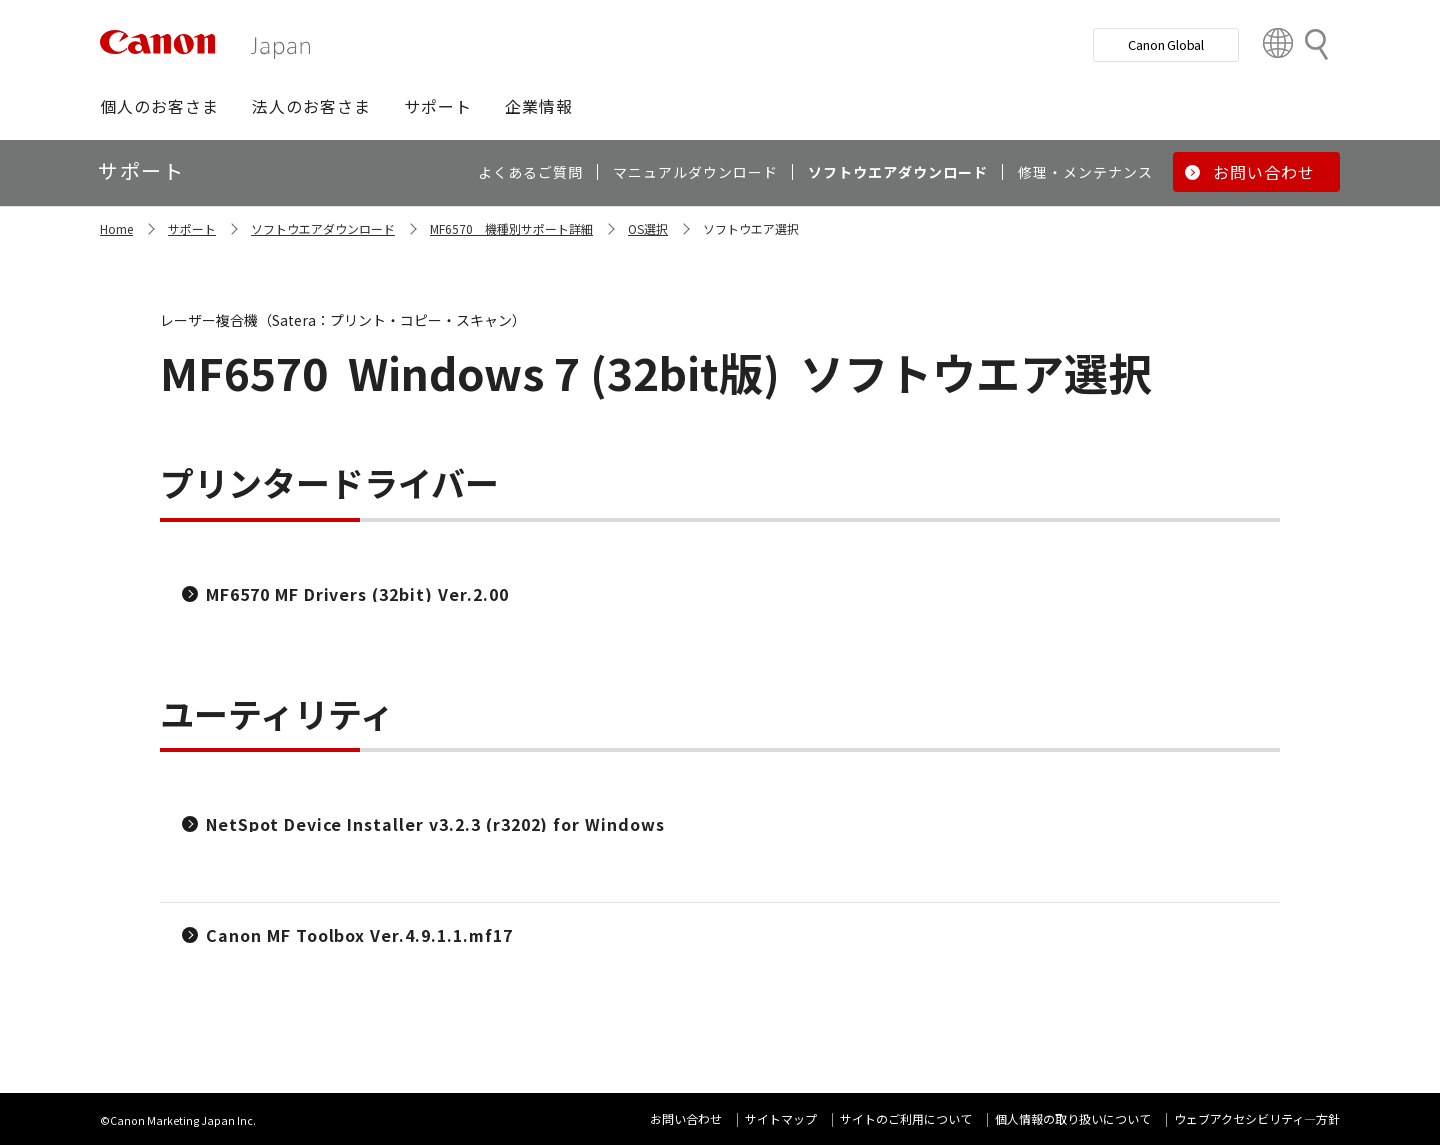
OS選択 (648, 228)
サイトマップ (781, 1118)
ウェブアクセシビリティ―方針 (1257, 1118)
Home (116, 228)
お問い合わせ (686, 1118)
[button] (159, 106)
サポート (192, 228)
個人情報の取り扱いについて (1073, 1118)
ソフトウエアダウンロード (323, 228)
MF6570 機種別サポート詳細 (511, 228)
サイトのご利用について (906, 1118)
